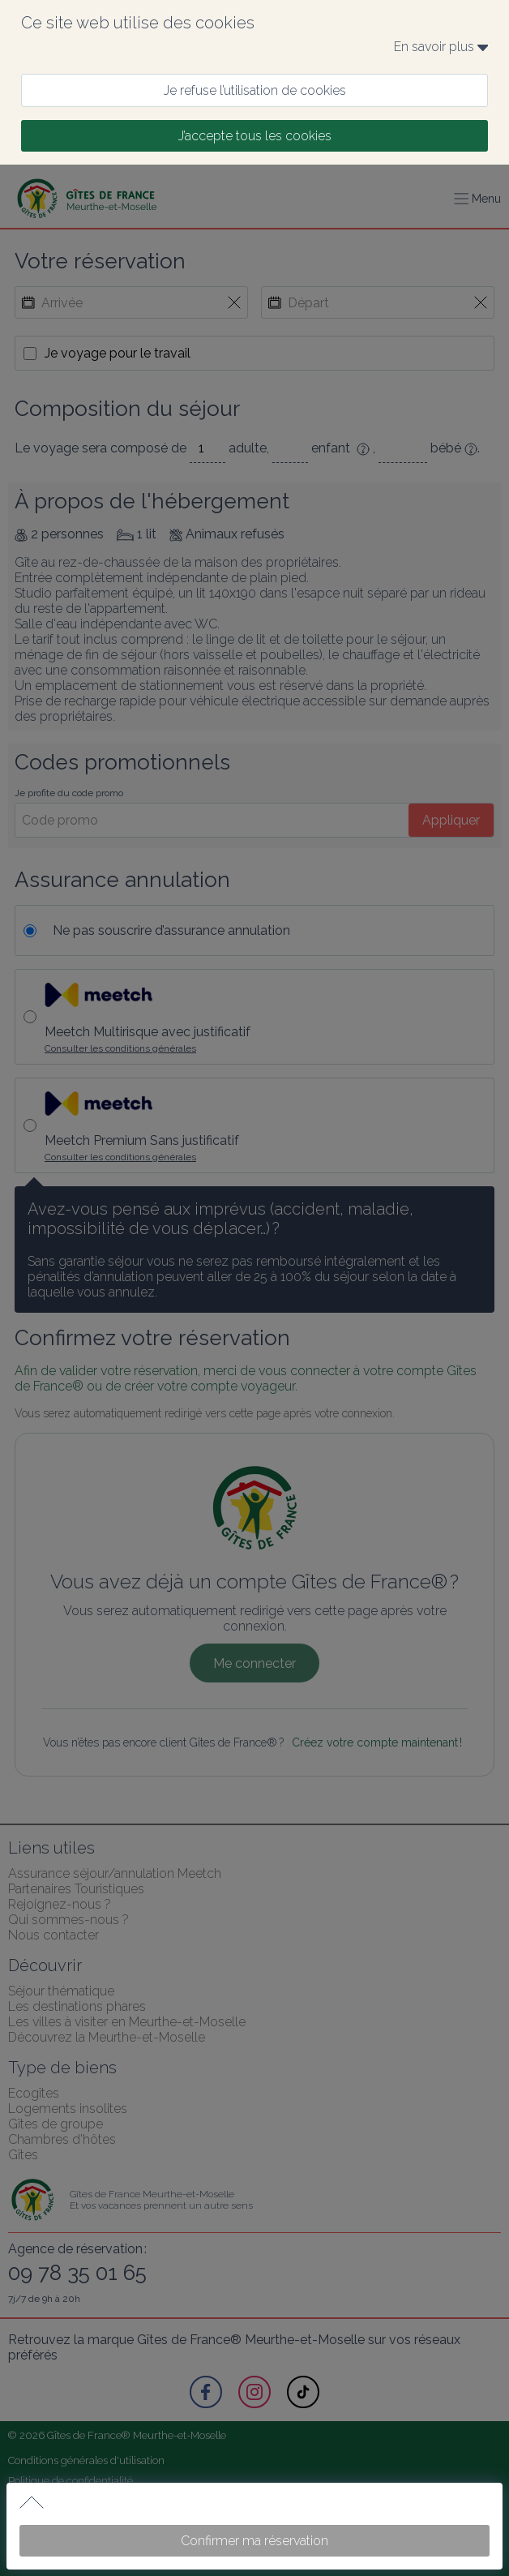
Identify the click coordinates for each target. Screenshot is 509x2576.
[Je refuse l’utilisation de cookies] (254, 90)
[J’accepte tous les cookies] (254, 136)
